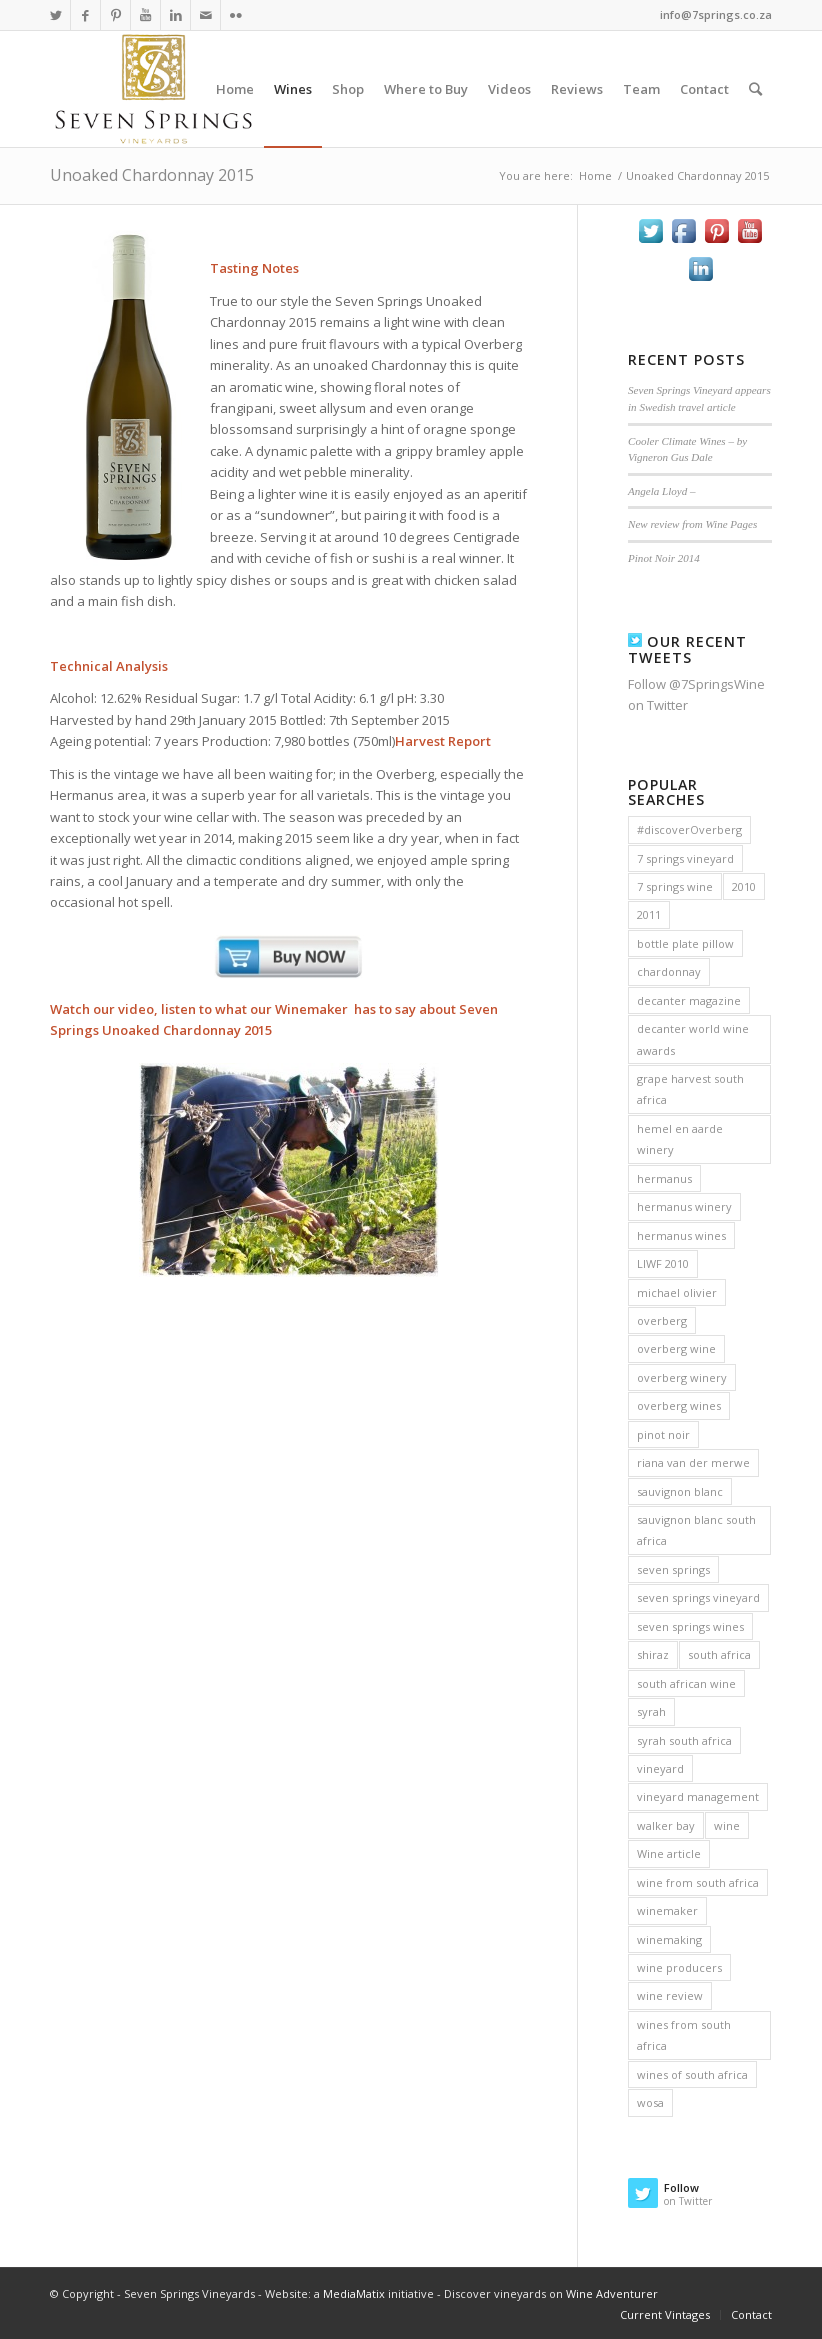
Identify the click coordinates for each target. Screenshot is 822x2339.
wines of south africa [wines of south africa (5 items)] (692, 2074)
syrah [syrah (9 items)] (651, 1711)
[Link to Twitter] (55, 15)
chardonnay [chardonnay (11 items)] (669, 971)
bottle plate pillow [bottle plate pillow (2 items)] (685, 943)
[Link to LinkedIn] (175, 15)
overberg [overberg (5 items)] (662, 1320)
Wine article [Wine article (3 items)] (669, 1853)
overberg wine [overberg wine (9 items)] (676, 1348)
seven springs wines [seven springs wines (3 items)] (690, 1626)
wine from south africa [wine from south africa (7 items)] (698, 1882)
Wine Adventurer (612, 2293)
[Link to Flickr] (236, 15)
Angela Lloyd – (662, 491)
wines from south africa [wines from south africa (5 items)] (684, 2035)
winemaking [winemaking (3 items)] (669, 1939)
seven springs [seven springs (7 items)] (673, 1569)
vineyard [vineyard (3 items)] (660, 1768)
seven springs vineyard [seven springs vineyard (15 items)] (698, 1597)
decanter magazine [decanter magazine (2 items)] (689, 1000)
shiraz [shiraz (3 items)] (653, 1654)
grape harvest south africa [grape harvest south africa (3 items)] (690, 1089)
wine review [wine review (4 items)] (670, 1995)
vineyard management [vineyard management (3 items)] (698, 1796)
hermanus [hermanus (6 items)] (664, 1178)
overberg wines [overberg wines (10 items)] (679, 1405)
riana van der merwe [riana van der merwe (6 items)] (693, 1462)
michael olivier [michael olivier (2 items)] (677, 1292)
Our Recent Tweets (687, 649)
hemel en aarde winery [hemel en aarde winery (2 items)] (680, 1139)
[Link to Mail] (205, 15)
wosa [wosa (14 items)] (650, 2102)
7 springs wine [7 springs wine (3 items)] (675, 886)
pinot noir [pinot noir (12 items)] (663, 1434)
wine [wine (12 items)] (727, 1825)
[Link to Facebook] (85, 15)
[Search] (755, 89)
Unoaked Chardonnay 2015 (152, 175)
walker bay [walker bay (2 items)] (666, 1825)
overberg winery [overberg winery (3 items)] (682, 1377)
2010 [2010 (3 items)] (744, 886)
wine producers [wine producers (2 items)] (679, 1967)
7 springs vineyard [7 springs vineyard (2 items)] (685, 858)
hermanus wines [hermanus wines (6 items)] (681, 1235)
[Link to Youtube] (145, 15)
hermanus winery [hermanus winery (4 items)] (684, 1206)
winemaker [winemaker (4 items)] (667, 1910)
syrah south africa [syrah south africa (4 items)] (684, 1740)
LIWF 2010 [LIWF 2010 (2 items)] (663, 1263)
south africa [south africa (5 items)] (719, 1654)
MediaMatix (354, 2293)
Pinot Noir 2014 (664, 558)
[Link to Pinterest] (115, 15)
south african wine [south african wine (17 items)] (686, 1683)
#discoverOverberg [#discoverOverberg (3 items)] (689, 829)
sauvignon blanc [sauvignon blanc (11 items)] (680, 1491)
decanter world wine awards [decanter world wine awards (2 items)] (693, 1039)
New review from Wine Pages (692, 524)
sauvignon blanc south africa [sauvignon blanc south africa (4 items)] (696, 1530)
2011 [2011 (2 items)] (649, 914)
